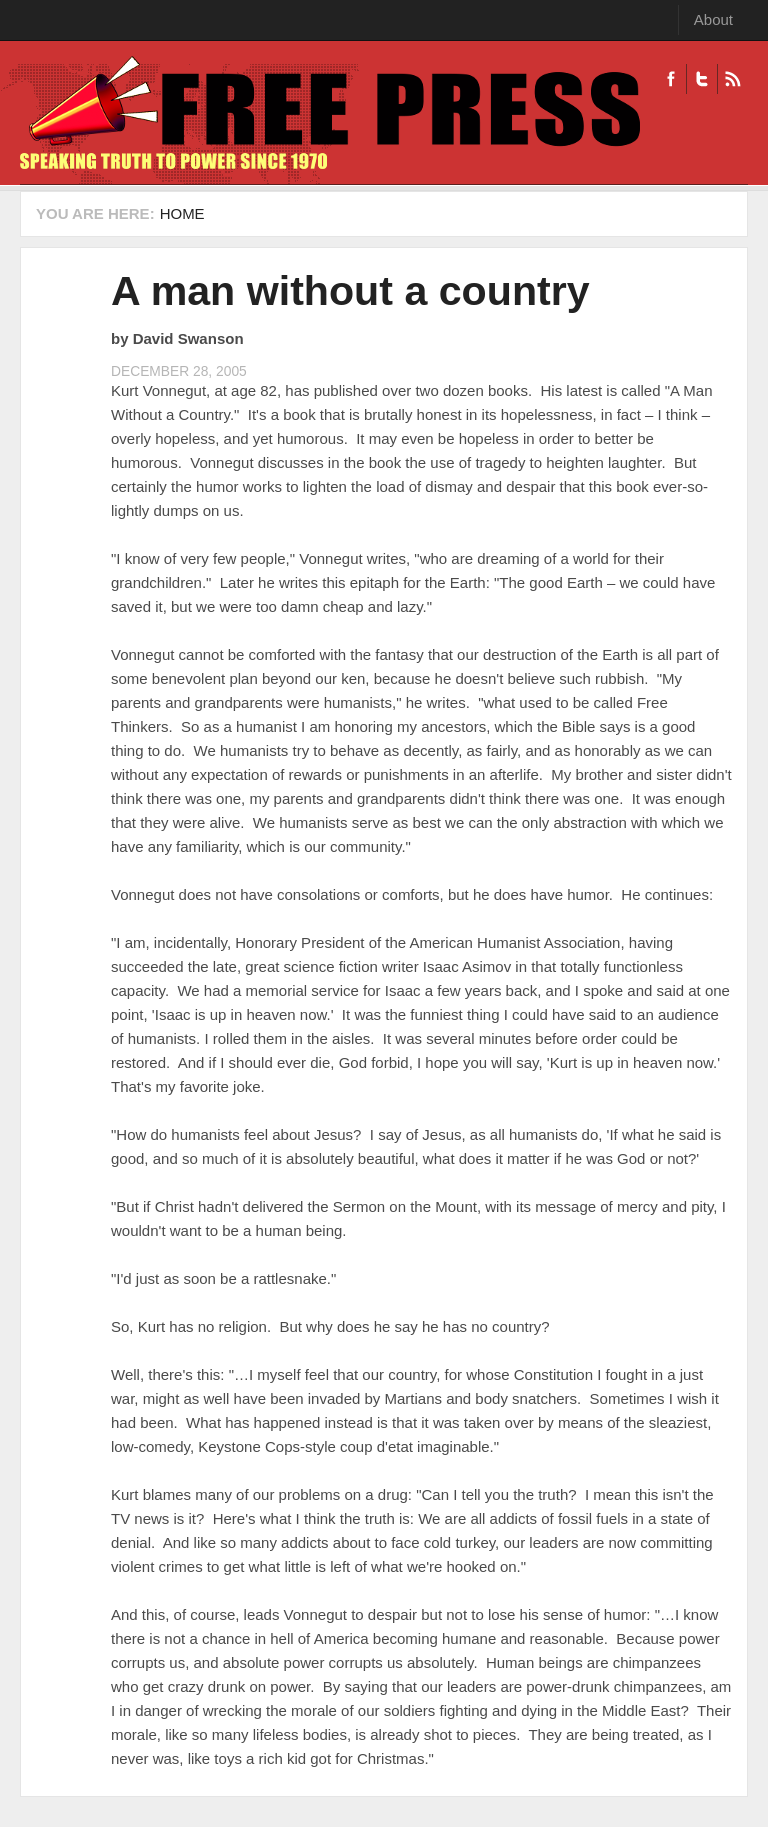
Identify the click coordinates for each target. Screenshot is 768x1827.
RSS (732, 79)
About (713, 19)
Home (182, 213)
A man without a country (350, 291)
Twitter (701, 79)
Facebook (671, 79)
